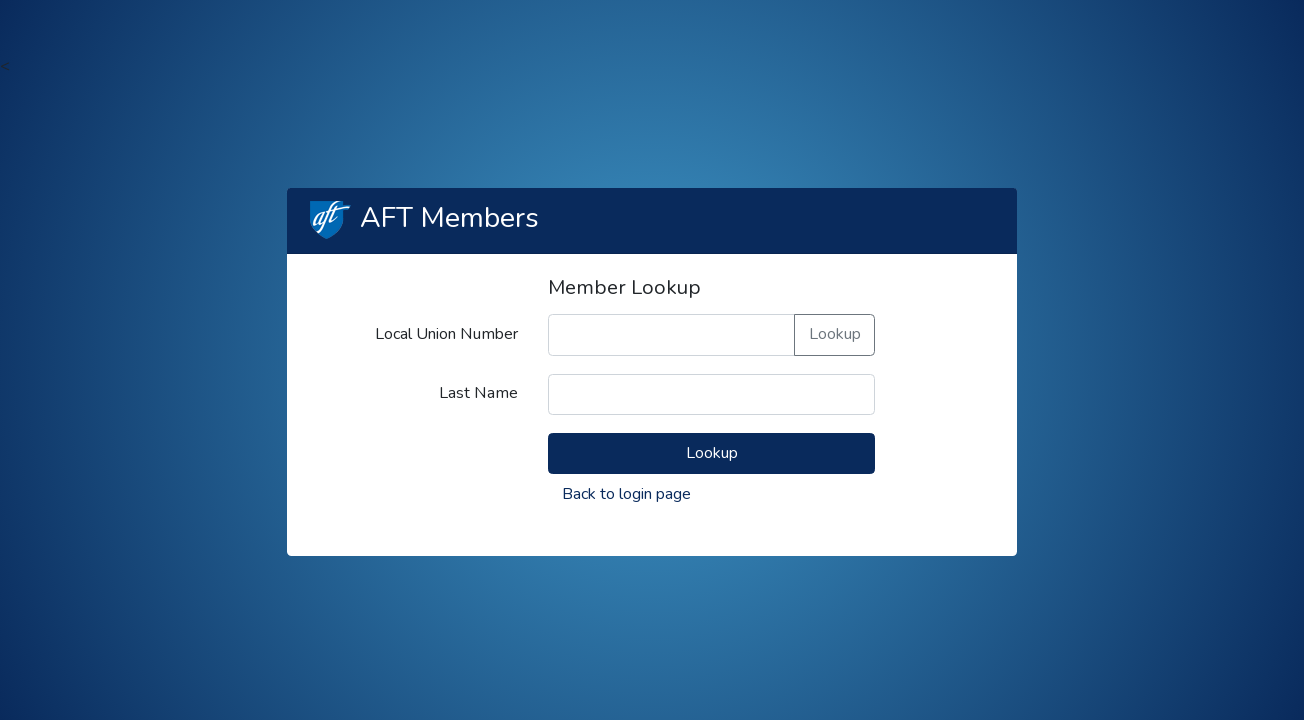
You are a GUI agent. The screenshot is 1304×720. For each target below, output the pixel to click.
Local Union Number (446, 334)
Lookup (835, 334)
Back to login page (626, 494)
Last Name (478, 393)
